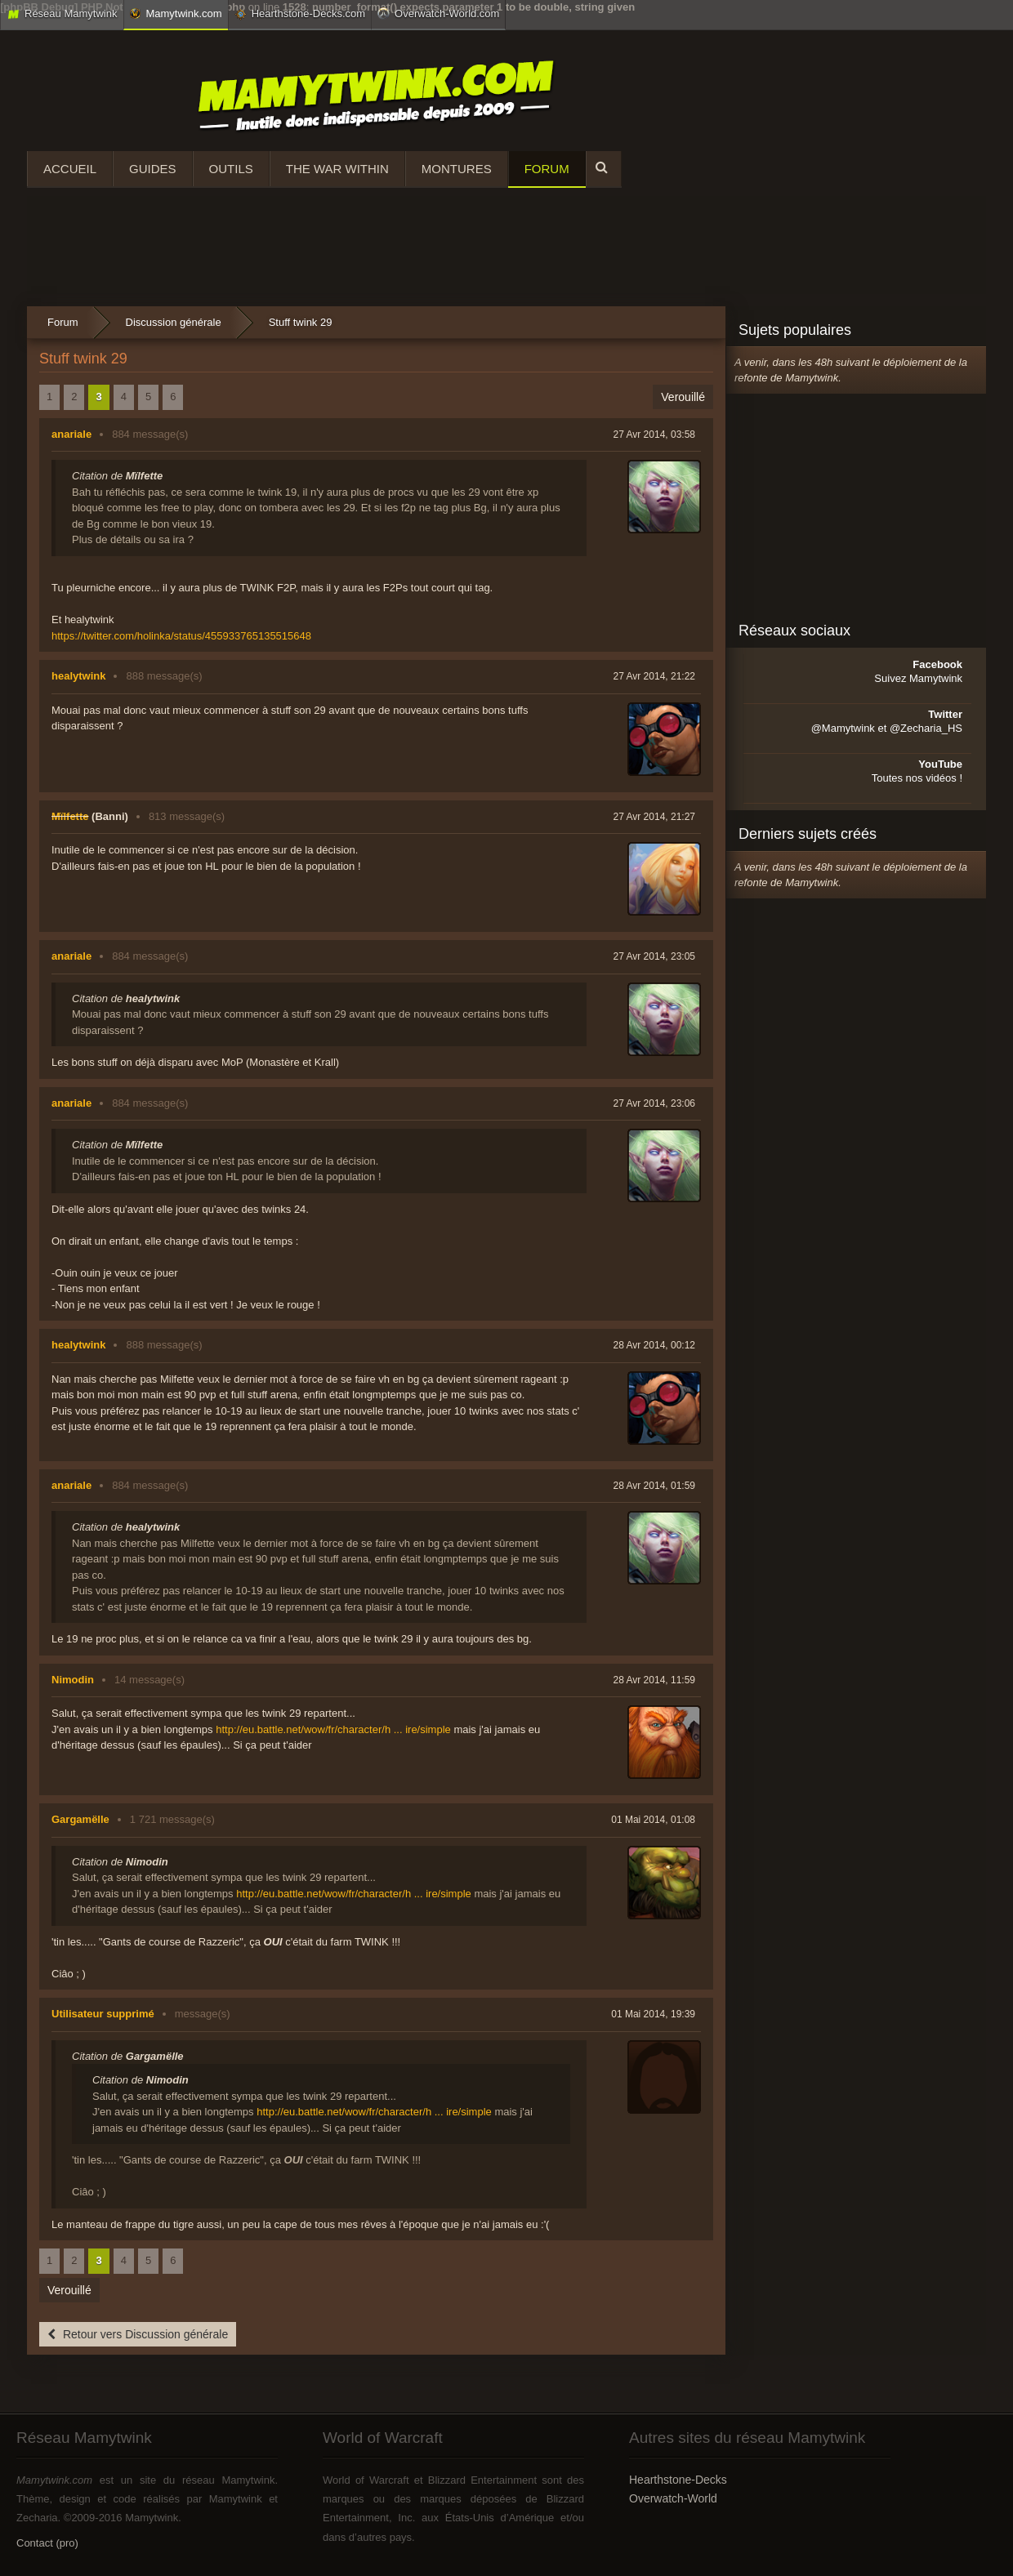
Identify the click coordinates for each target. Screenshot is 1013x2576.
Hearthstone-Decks (678, 2479)
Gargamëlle (80, 1819)
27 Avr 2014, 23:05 (654, 956)
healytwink (78, 676)
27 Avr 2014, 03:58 (654, 434)
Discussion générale (173, 322)
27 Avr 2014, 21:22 (654, 676)
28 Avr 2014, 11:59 (654, 1680)
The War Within (337, 169)
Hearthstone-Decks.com (299, 13)
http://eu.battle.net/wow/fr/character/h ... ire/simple (333, 1729)
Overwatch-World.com (438, 13)
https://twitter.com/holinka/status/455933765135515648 (181, 636)
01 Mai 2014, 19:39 (653, 2014)
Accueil (69, 169)
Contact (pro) (47, 2543)
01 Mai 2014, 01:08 (653, 1819)
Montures (457, 169)
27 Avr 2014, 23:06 (654, 1103)
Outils (231, 169)
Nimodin (72, 1680)
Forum (546, 169)
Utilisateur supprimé (102, 2014)
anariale (71, 434)
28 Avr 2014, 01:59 (654, 1485)
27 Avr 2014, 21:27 (654, 816)
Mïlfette (70, 816)
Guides (152, 169)
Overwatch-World (673, 2498)
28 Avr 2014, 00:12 (654, 1345)
